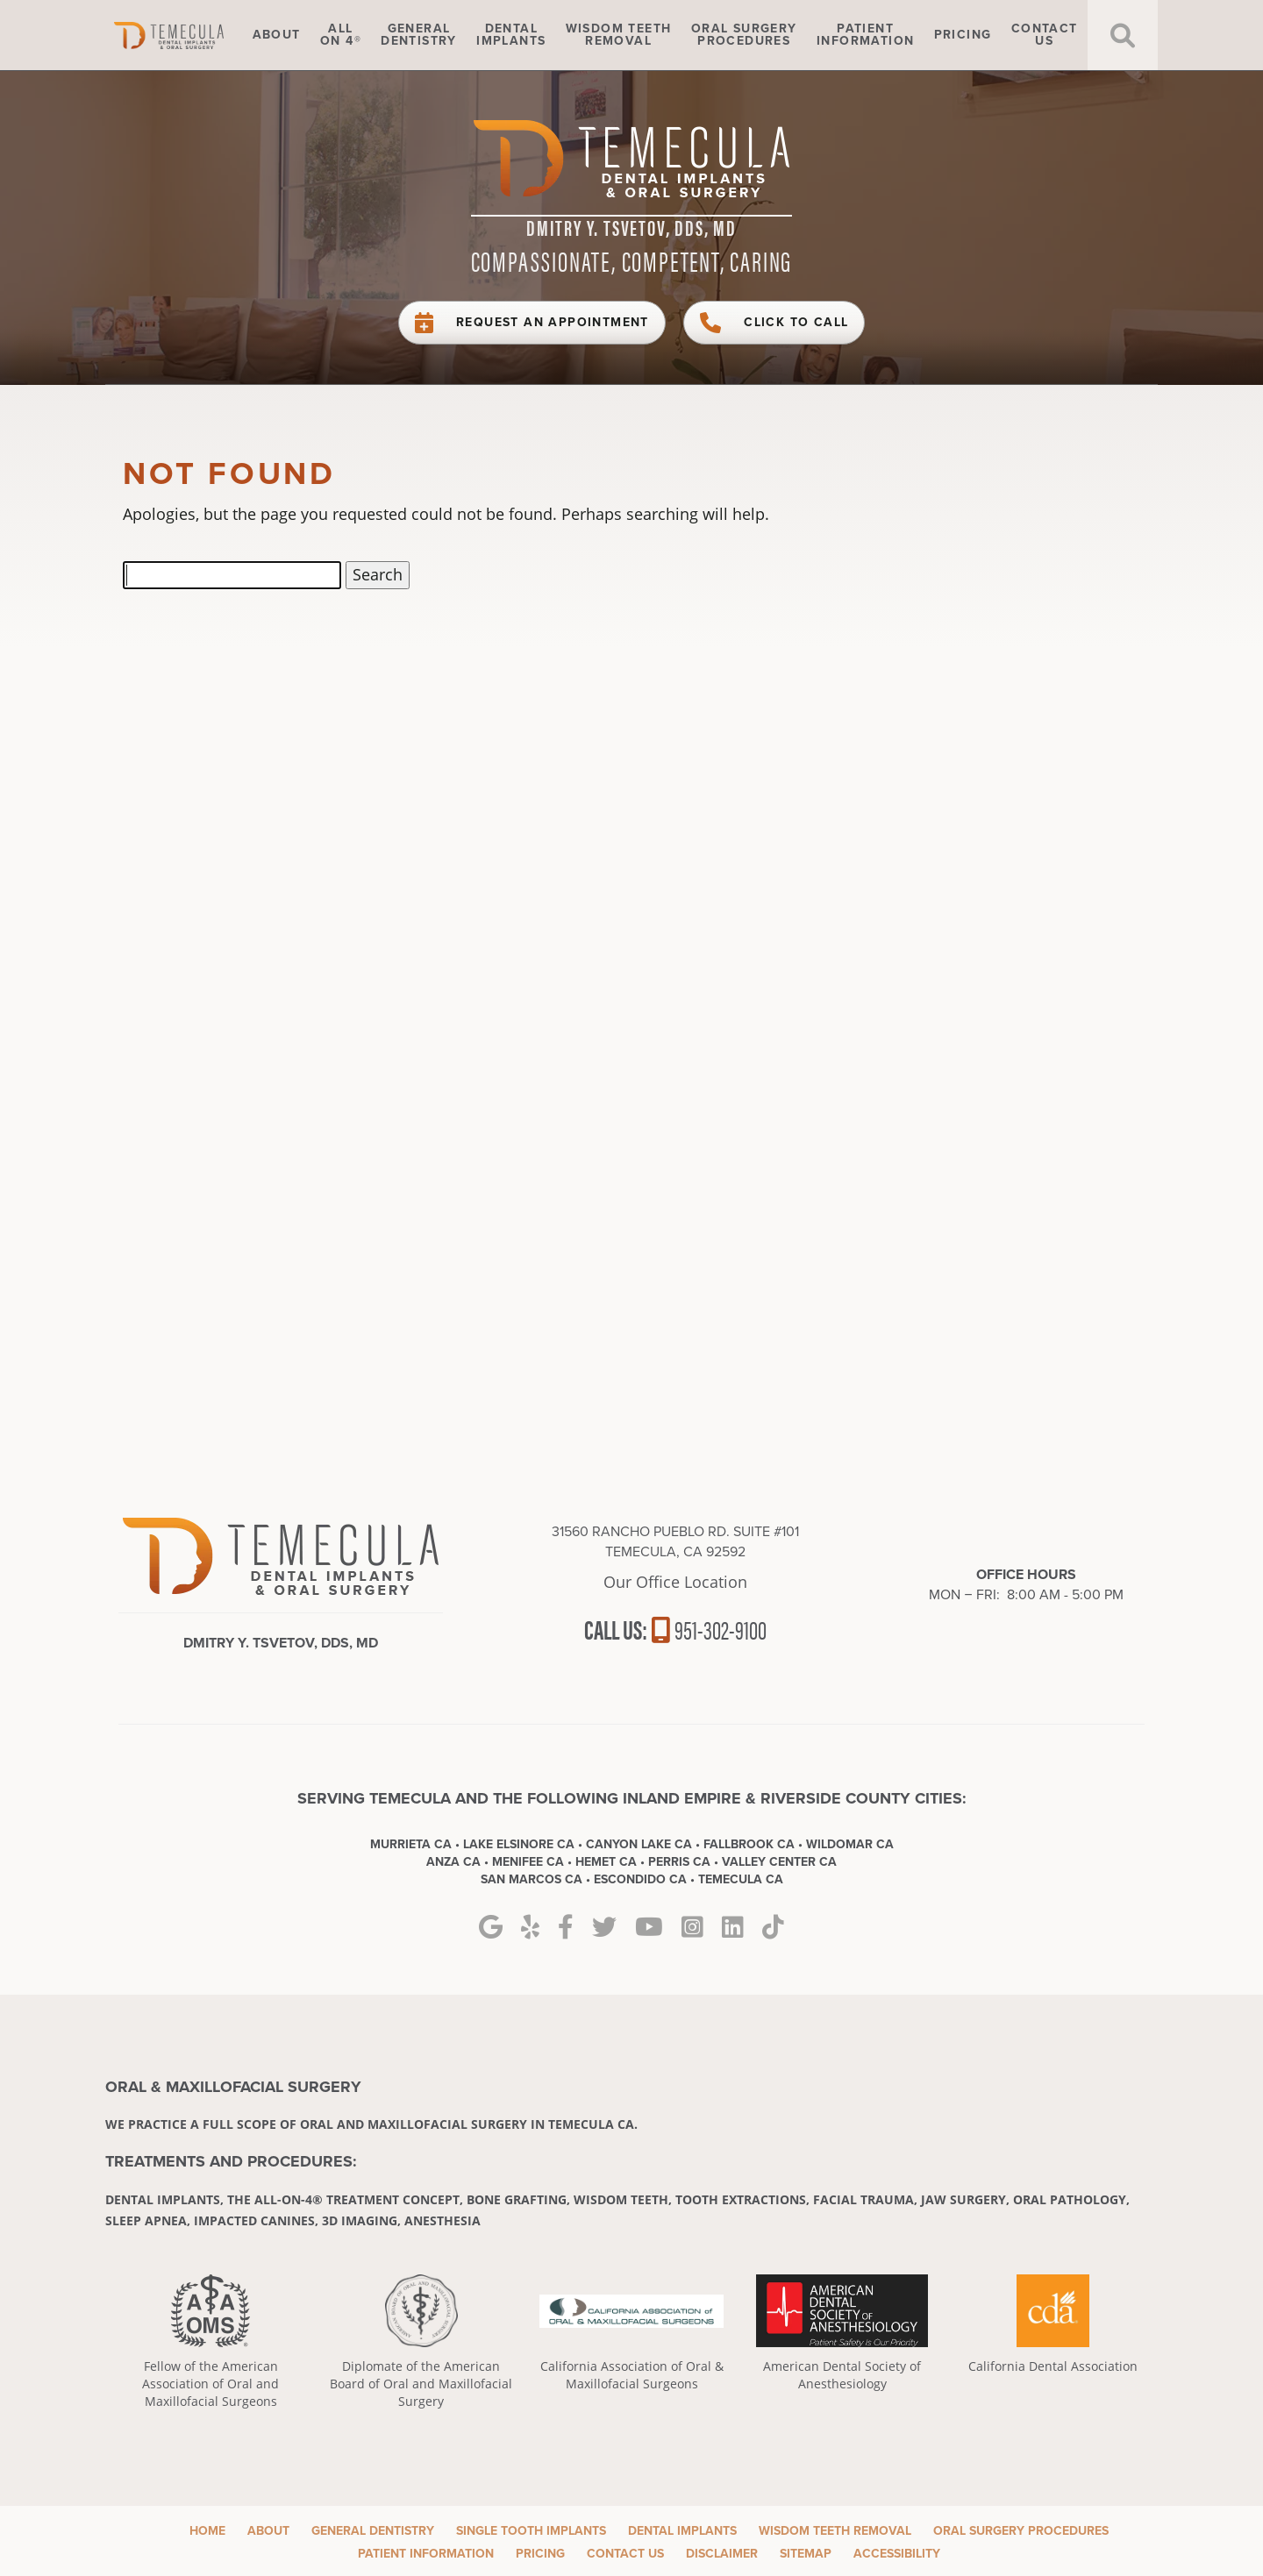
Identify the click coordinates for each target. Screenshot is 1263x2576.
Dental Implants (682, 2530)
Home (193, 35)
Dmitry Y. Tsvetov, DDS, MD (631, 227)
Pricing (963, 35)
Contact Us (625, 2553)
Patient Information (426, 2553)
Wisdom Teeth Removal (835, 2530)
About (277, 35)
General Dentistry (372, 2530)
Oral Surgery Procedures (1021, 2530)
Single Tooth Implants (531, 2530)
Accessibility (896, 2553)
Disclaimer (722, 2553)
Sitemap (805, 2553)
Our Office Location (675, 1581)
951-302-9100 (709, 1628)
